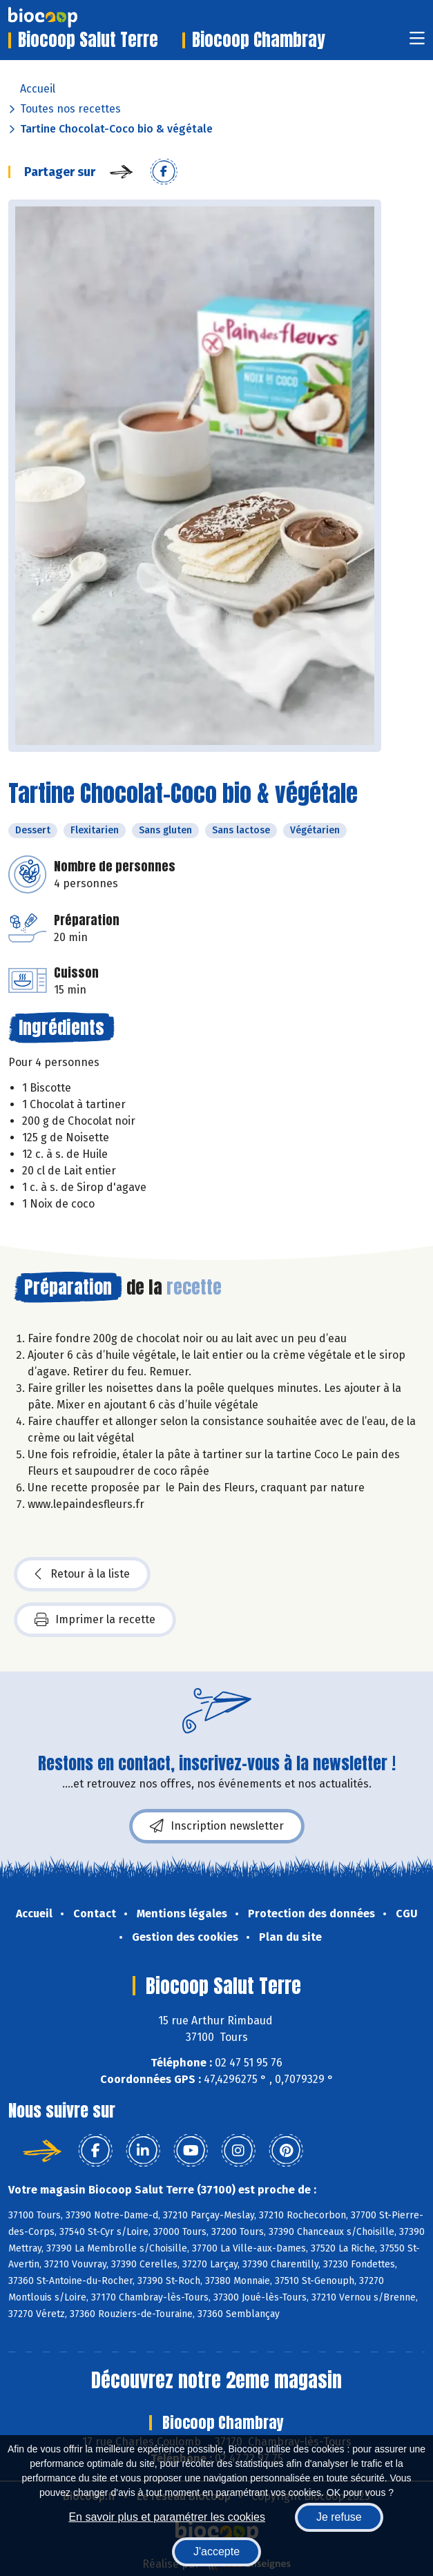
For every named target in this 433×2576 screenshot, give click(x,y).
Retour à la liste (82, 1574)
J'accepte (216, 2551)
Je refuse (339, 2517)
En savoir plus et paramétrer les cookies (166, 2517)
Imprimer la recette (95, 1620)
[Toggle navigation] (417, 42)
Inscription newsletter (217, 1826)
